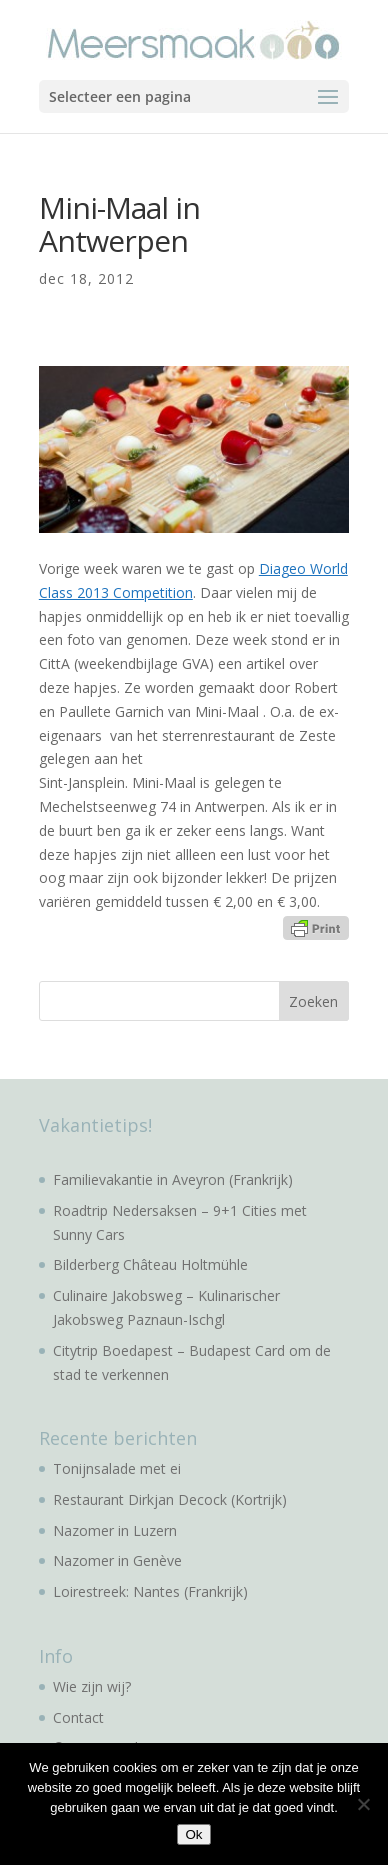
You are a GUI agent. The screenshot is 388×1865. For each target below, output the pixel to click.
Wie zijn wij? (92, 1686)
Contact (78, 1717)
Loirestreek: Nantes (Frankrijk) (150, 1591)
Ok (193, 1834)
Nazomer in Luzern (115, 1530)
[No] (363, 1804)
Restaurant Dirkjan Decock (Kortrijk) (170, 1499)
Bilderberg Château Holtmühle (150, 1264)
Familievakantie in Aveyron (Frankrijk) (173, 1179)
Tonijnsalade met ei (117, 1468)
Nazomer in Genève (117, 1560)
